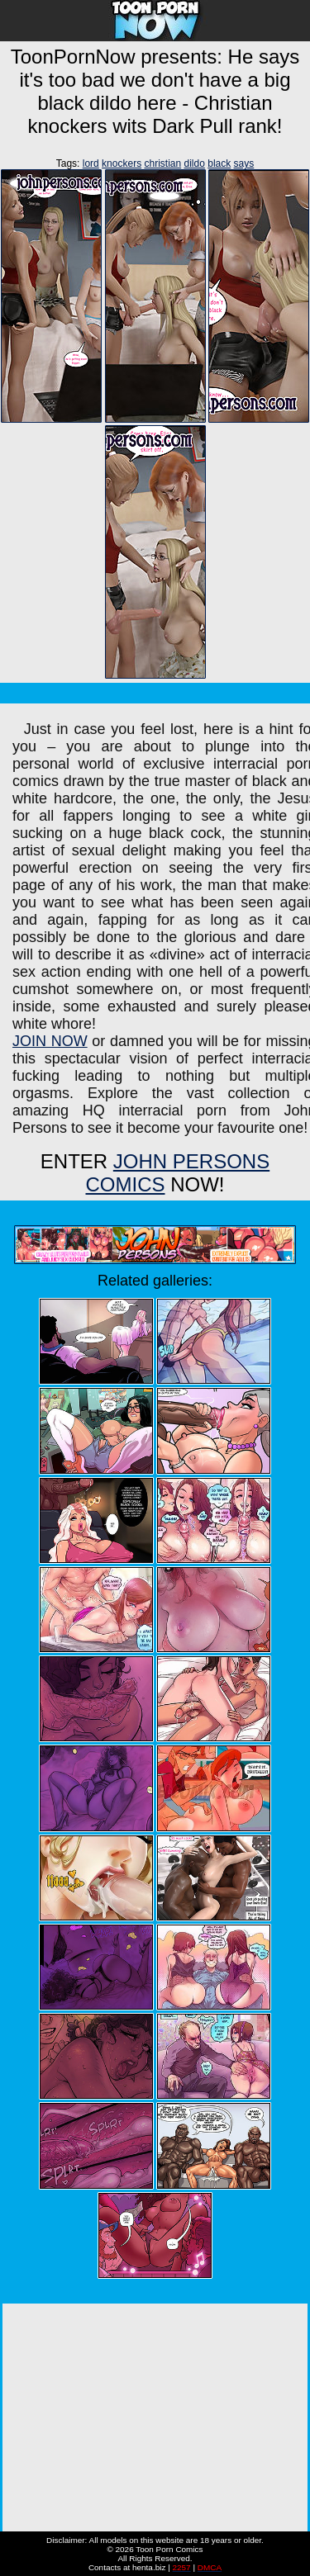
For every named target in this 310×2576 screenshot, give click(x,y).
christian (162, 163)
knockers (121, 163)
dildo (194, 163)
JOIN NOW (50, 1041)
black (219, 163)
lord (91, 163)
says (244, 163)
